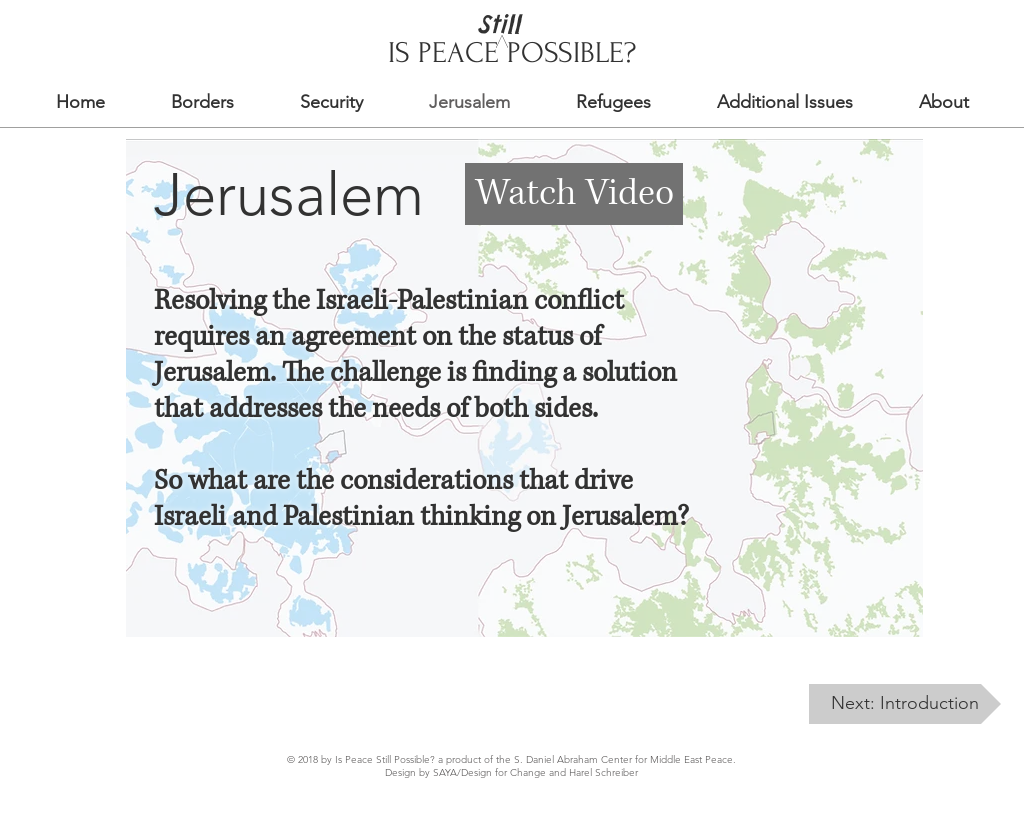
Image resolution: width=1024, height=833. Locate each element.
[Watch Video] (574, 194)
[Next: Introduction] (905, 704)
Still (498, 24)
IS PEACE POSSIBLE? (512, 52)
